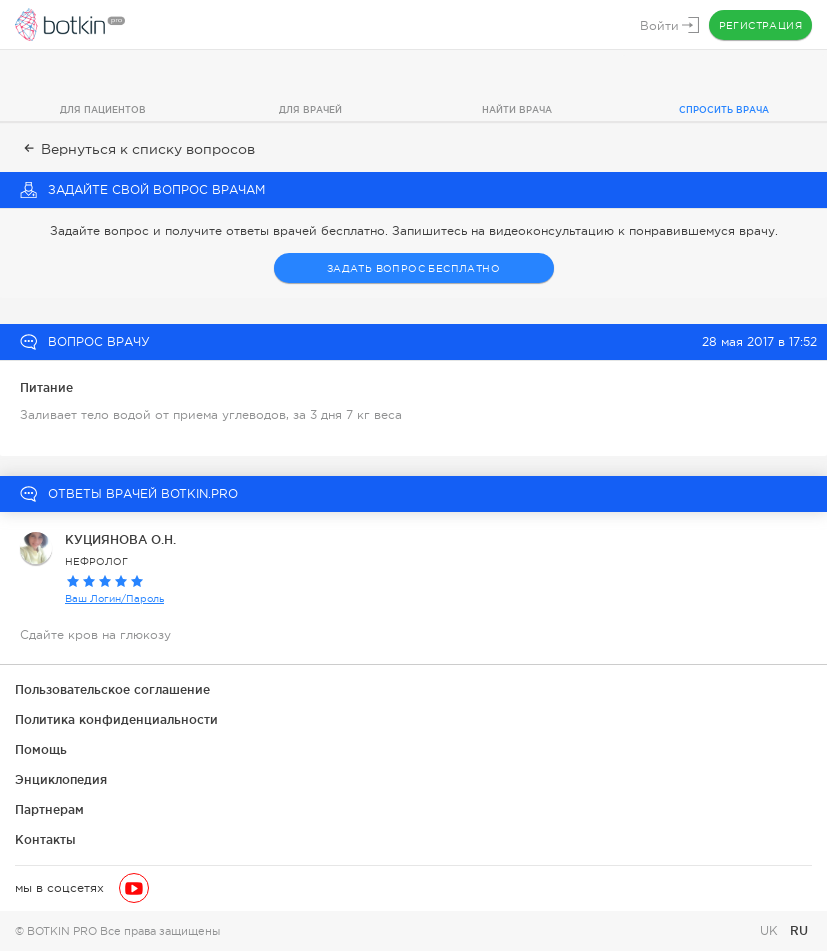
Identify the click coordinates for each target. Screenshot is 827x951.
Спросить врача (724, 110)
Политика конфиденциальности (116, 719)
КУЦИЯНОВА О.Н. (120, 539)
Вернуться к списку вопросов (137, 149)
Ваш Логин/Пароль (114, 598)
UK (771, 931)
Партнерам (49, 809)
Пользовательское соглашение (112, 689)
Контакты (45, 839)
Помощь (41, 749)
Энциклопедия (61, 779)
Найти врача (517, 110)
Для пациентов (103, 110)
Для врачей (310, 110)
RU (799, 930)
